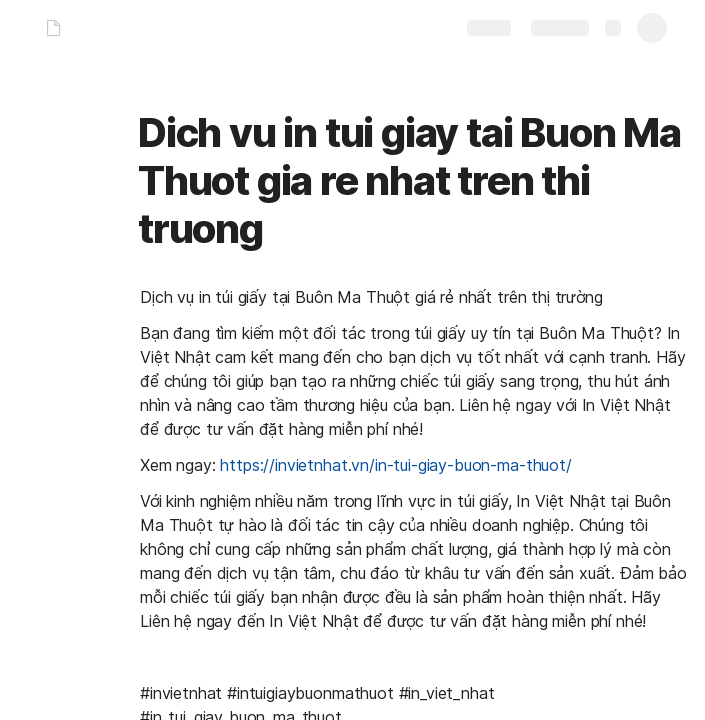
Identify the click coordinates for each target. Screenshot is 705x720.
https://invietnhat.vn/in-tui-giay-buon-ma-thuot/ (395, 465)
